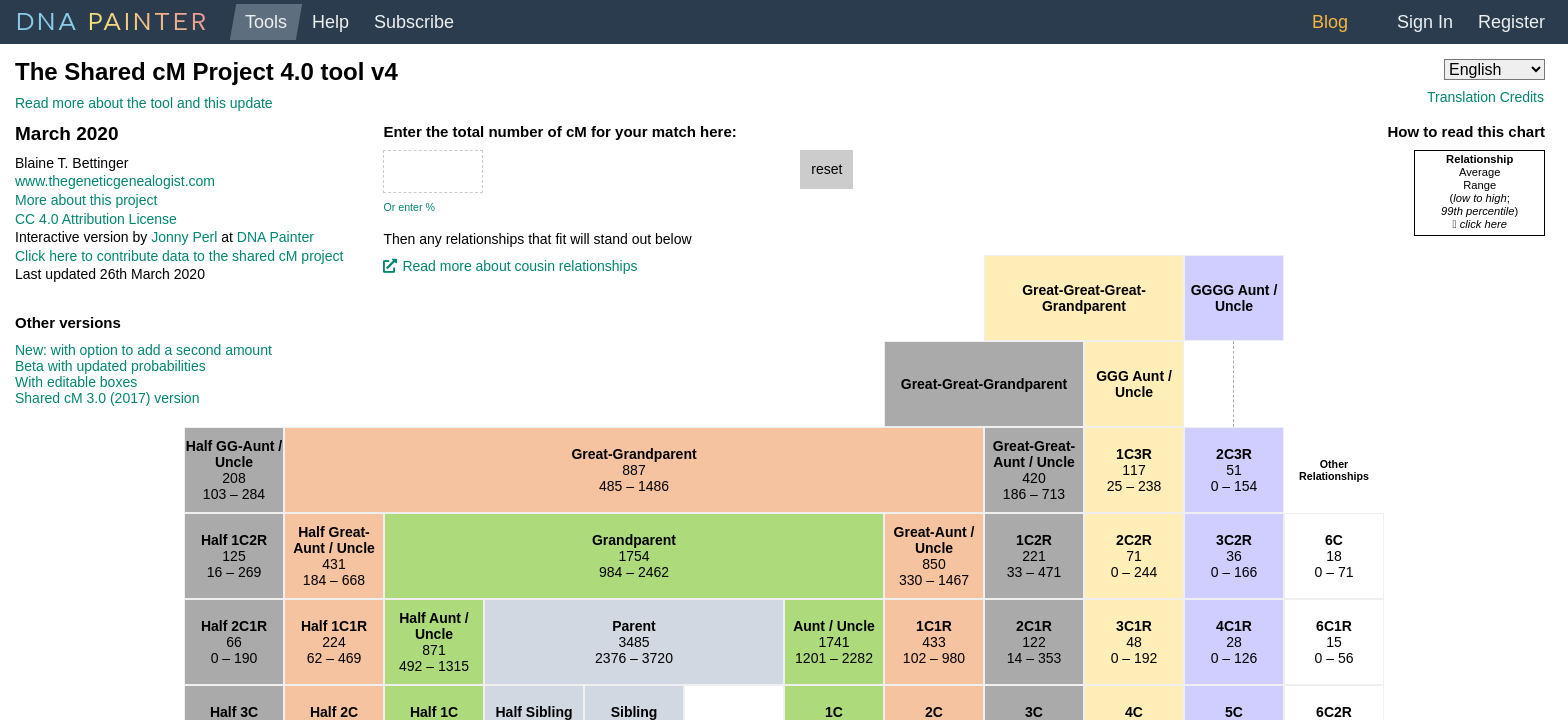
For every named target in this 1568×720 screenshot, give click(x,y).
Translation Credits (1485, 97)
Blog (1330, 22)
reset (826, 169)
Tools (266, 22)
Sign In (1425, 22)
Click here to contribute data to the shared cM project (179, 256)
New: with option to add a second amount (143, 350)
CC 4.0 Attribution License (96, 219)
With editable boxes (76, 382)
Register (1511, 22)
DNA (112, 19)
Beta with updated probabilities (110, 366)
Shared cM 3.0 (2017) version (107, 398)
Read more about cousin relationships (519, 266)
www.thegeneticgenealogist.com (115, 181)
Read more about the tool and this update (144, 103)
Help (330, 22)
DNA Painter (275, 237)
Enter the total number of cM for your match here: (559, 132)
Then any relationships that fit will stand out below (537, 239)
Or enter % (409, 207)
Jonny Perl (184, 237)
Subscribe (414, 22)
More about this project (86, 200)
